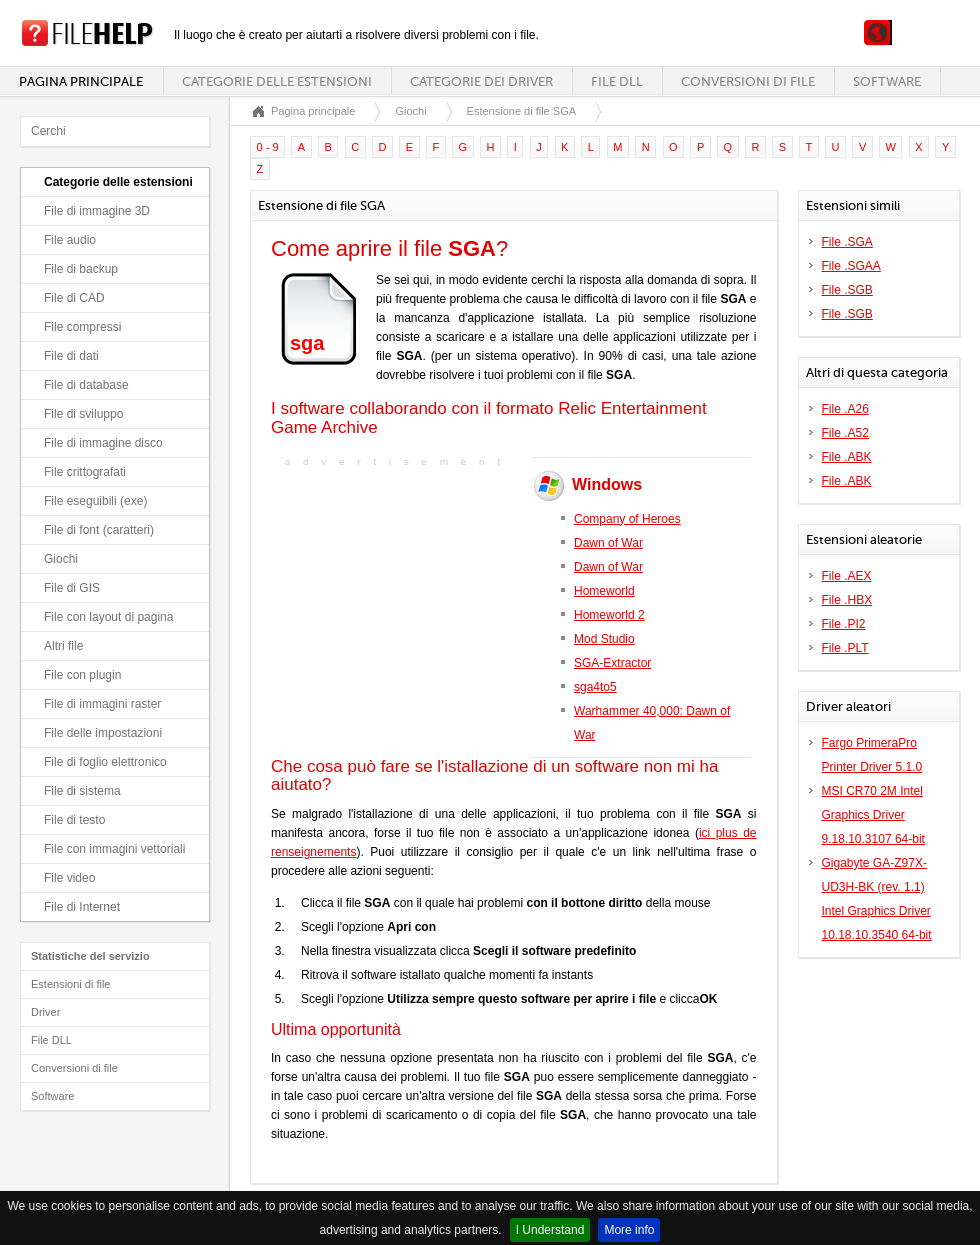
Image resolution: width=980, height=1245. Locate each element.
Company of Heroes (627, 519)
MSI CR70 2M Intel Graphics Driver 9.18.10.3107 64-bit (873, 815)
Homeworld (604, 591)
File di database (86, 385)
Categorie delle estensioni (277, 81)
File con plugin (82, 675)
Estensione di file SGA (521, 111)
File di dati (71, 356)
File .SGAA (851, 266)
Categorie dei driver (481, 81)
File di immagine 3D (97, 211)
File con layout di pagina (108, 617)
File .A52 (845, 433)
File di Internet (82, 907)
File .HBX (847, 600)
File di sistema (82, 791)
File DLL (617, 81)
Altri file (63, 646)
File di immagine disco (103, 443)
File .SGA (847, 242)
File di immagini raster (102, 704)
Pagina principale (81, 81)
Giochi (61, 559)
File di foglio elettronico (105, 762)
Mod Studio (604, 639)
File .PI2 (844, 624)
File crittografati (85, 472)
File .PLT (845, 648)
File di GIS (72, 588)
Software (887, 81)
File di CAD (74, 298)
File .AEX (847, 576)
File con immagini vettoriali (114, 849)
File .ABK (847, 457)
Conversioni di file (748, 81)
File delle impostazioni (103, 733)
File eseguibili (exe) (95, 501)
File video (69, 878)
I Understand (550, 1230)
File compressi (82, 327)
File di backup (81, 269)
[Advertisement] (396, 597)
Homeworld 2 (609, 615)
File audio (70, 240)
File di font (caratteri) (99, 530)
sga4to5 (595, 687)
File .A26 (845, 409)
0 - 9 (268, 147)
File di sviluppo (83, 414)
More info (629, 1230)
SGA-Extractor (612, 663)
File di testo (74, 820)
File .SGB (847, 290)
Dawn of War (608, 543)
